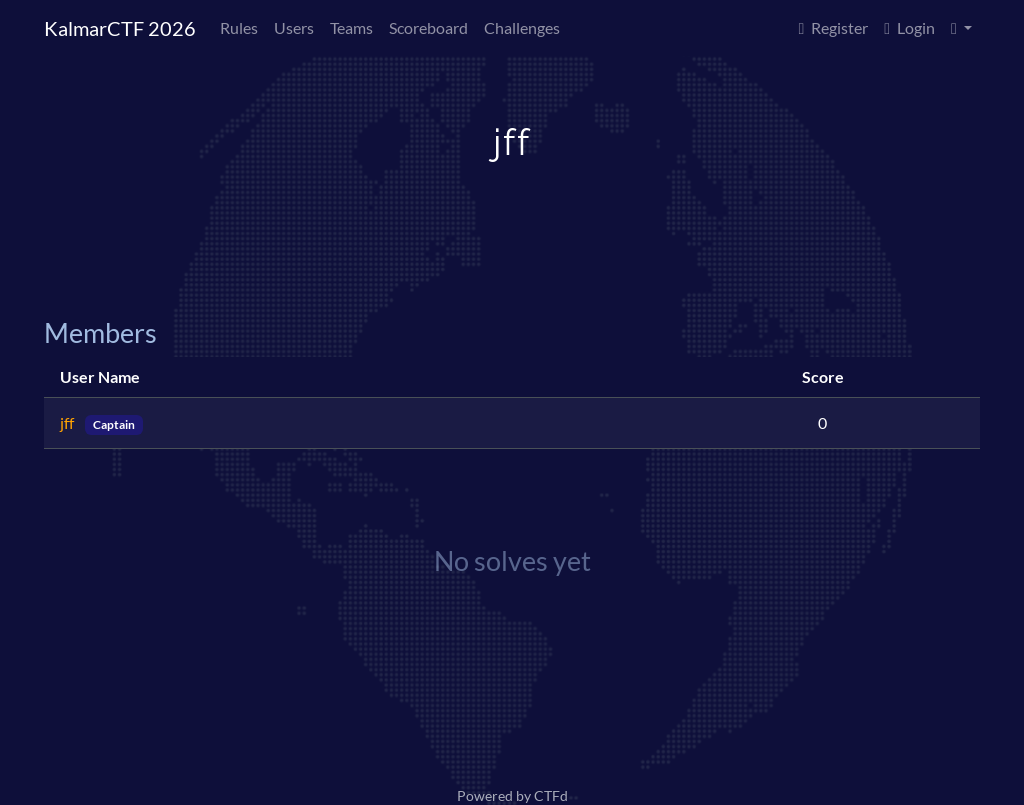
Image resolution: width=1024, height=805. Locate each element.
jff (68, 422)
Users (294, 27)
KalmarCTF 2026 (120, 28)
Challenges (522, 27)
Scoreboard (428, 27)
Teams (351, 27)
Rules (239, 27)
